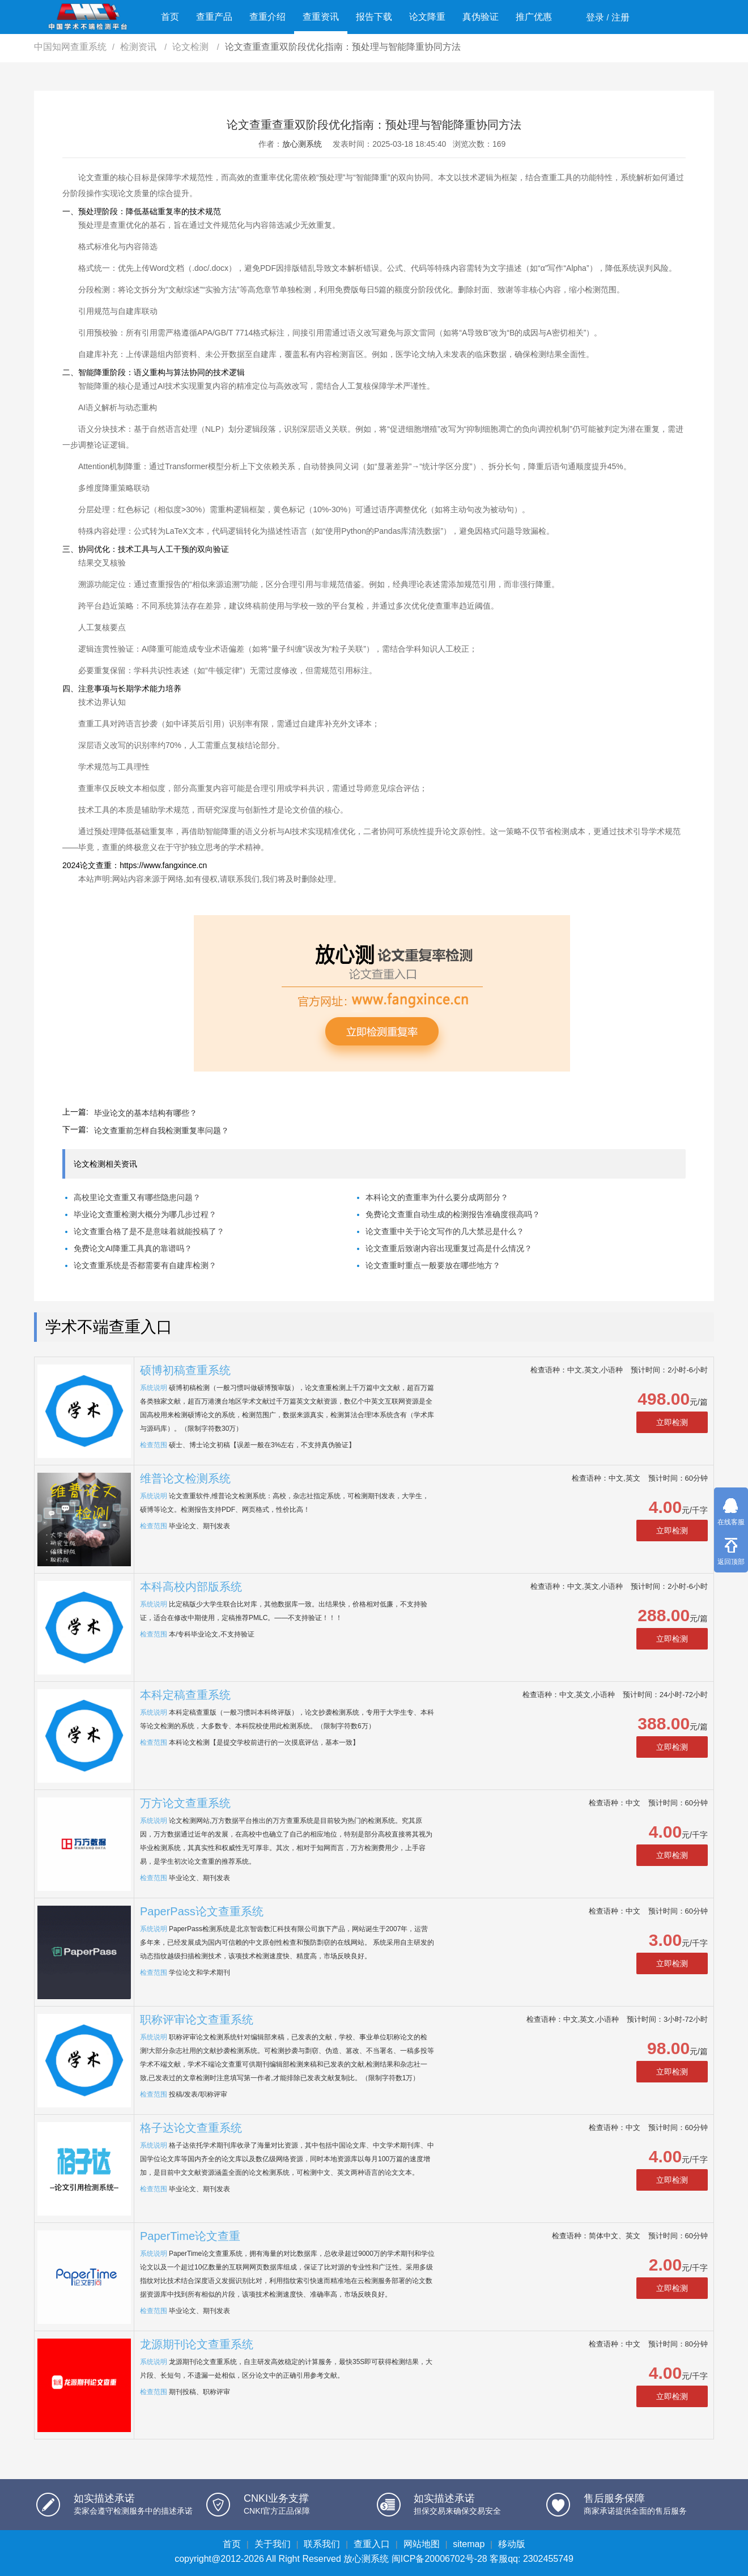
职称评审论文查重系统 (196, 2019)
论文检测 (191, 47)
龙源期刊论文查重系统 (196, 2344)
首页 (170, 17)
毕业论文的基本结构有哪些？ (145, 1112)
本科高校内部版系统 (191, 1586)
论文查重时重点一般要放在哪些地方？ (433, 1265)
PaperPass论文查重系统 (202, 1911)
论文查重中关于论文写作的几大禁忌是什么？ (445, 1231)
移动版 (511, 2544)
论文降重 (427, 17)
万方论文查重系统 (185, 1803)
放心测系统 (302, 143)
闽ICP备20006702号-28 (439, 2559)
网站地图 (421, 2544)
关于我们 (272, 2544)
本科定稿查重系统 (185, 1695)
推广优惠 (534, 17)
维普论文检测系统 (185, 1478)
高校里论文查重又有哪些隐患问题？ (137, 1197)
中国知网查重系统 (70, 47)
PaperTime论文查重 (190, 2236)
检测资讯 (139, 47)
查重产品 (214, 17)
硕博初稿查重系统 (185, 1370)
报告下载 (374, 17)
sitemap (468, 2544)
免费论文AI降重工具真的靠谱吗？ (133, 1248)
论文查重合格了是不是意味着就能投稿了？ (149, 1231)
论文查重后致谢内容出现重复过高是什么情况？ (449, 1248)
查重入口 (372, 2544)
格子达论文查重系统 (191, 2128)
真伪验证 (480, 17)
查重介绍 (267, 17)
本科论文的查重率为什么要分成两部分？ (437, 1197)
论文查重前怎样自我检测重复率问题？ (161, 1130)
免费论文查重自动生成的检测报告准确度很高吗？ (453, 1214)
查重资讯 (321, 17)
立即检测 (672, 1422)
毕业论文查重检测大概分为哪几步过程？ (145, 1214)
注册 (620, 17)
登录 (595, 17)
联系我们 (322, 2544)
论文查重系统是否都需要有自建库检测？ (145, 1265)
